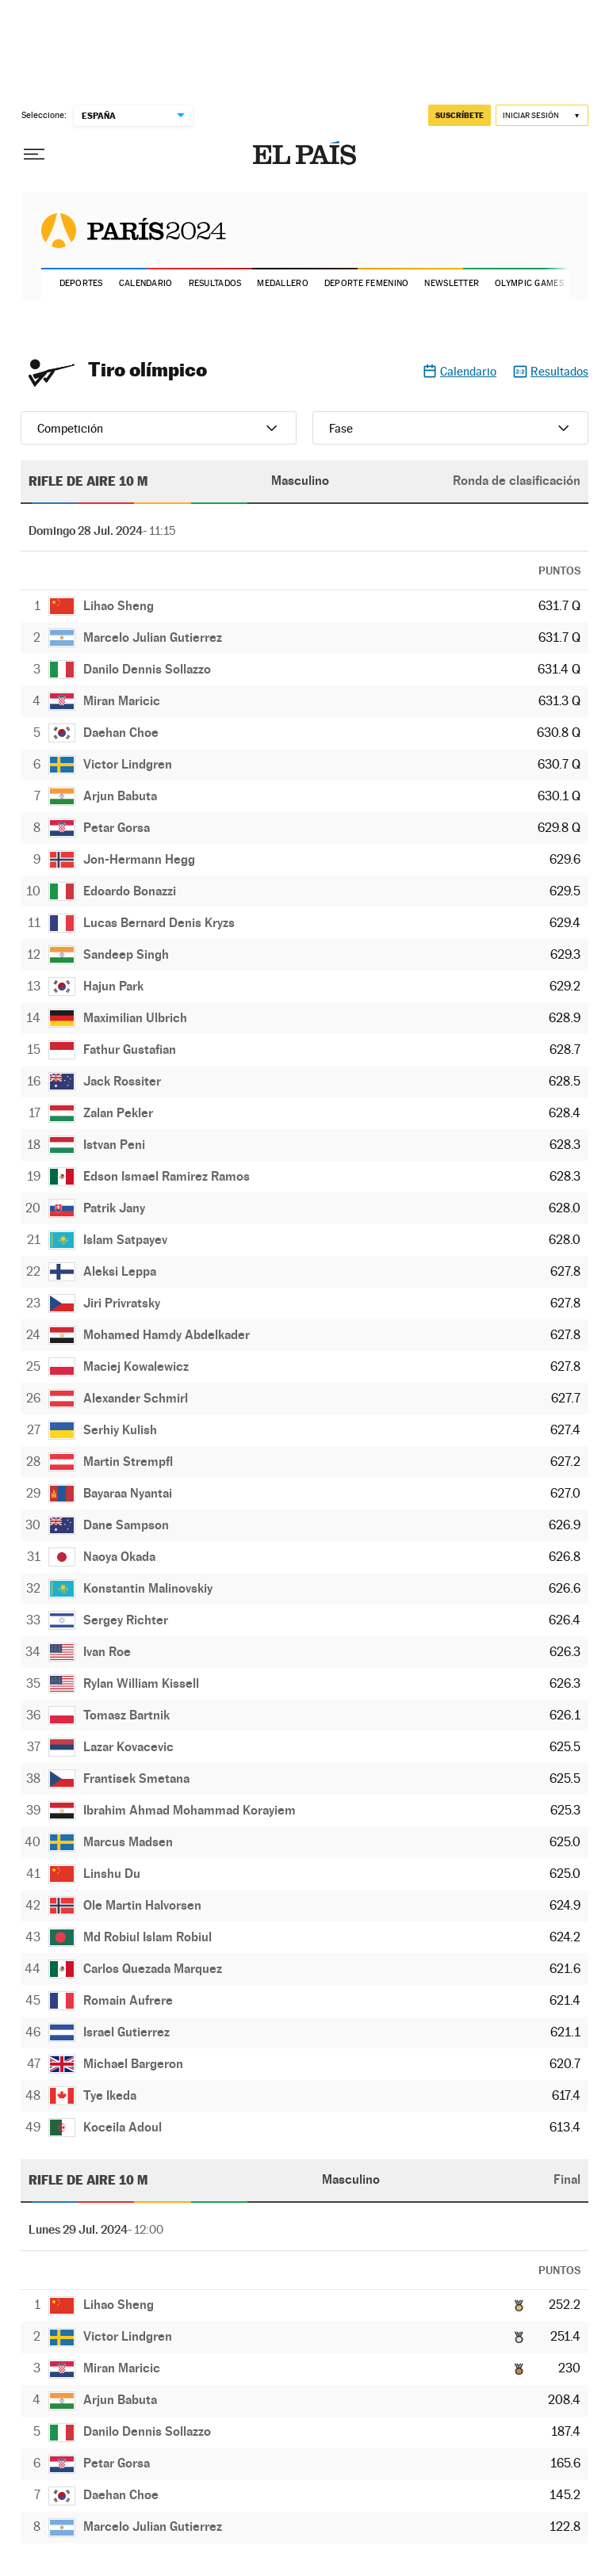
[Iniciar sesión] (542, 115)
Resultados (215, 283)
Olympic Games (529, 283)
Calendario (146, 283)
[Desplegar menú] (34, 154)
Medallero (282, 283)
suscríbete (459, 115)
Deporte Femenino (366, 283)
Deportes (81, 283)
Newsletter (451, 283)
